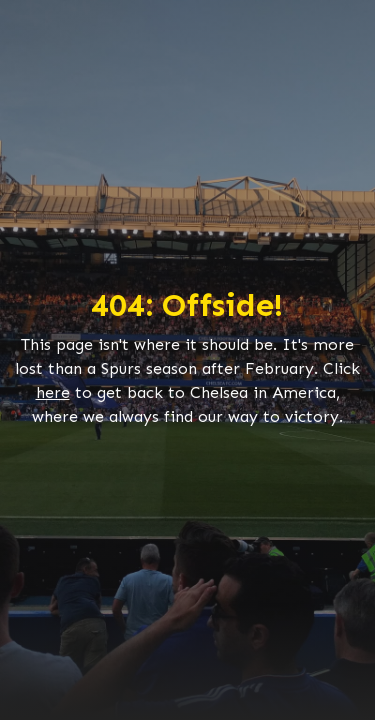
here (53, 392)
